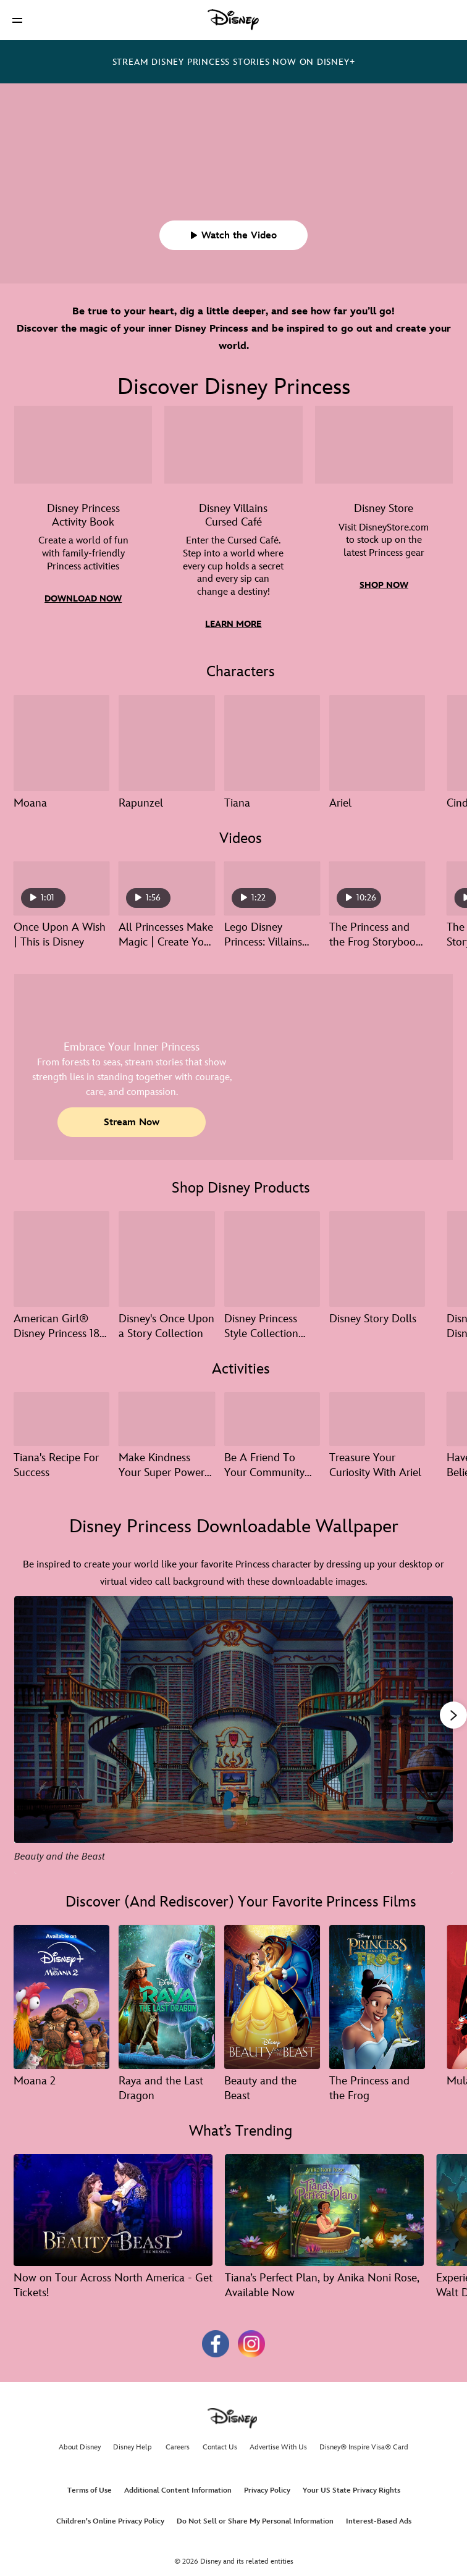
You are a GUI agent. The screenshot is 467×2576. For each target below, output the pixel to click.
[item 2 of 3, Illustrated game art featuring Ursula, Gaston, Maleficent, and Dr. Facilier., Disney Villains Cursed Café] (233, 527)
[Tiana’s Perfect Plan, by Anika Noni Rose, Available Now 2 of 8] (324, 2210)
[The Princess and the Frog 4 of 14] (377, 1997)
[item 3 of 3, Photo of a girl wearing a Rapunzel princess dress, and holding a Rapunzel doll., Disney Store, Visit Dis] (384, 527)
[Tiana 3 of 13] (272, 743)
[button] (17, 20)
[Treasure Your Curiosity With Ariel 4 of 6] (377, 1419)
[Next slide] (434, 1734)
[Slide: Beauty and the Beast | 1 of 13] (233, 1734)
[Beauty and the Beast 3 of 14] (272, 1997)
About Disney (80, 2447)
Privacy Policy (267, 2490)
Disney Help (132, 2447)
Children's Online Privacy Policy (110, 2521)
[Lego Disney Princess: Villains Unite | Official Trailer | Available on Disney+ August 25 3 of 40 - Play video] (272, 888)
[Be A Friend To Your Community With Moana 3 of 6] (272, 1419)
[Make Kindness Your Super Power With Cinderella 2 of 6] (166, 1419)
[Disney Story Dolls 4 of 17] (377, 1259)
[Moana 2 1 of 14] (61, 1997)
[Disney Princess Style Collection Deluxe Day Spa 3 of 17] (272, 1259)
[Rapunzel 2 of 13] (166, 743)
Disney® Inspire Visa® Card (363, 2447)
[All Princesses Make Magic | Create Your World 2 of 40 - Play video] (166, 888)
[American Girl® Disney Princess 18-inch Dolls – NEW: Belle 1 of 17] (61, 1259)
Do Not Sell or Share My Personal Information (255, 2521)
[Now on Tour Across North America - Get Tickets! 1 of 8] (113, 2210)
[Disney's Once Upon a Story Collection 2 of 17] (166, 1259)
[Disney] (233, 19)
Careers (178, 2447)
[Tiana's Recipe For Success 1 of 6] (61, 1419)
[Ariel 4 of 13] (377, 743)
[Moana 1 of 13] (61, 743)
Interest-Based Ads (378, 2521)
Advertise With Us (278, 2447)
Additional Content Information (178, 2490)
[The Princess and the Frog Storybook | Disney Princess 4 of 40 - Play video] (377, 888)
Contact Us (220, 2447)
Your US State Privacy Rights (351, 2490)
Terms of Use (89, 2490)
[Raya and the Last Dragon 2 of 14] (166, 1997)
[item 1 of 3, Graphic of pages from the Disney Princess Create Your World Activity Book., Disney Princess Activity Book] (83, 527)
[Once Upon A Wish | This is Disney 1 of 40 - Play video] (61, 888)
